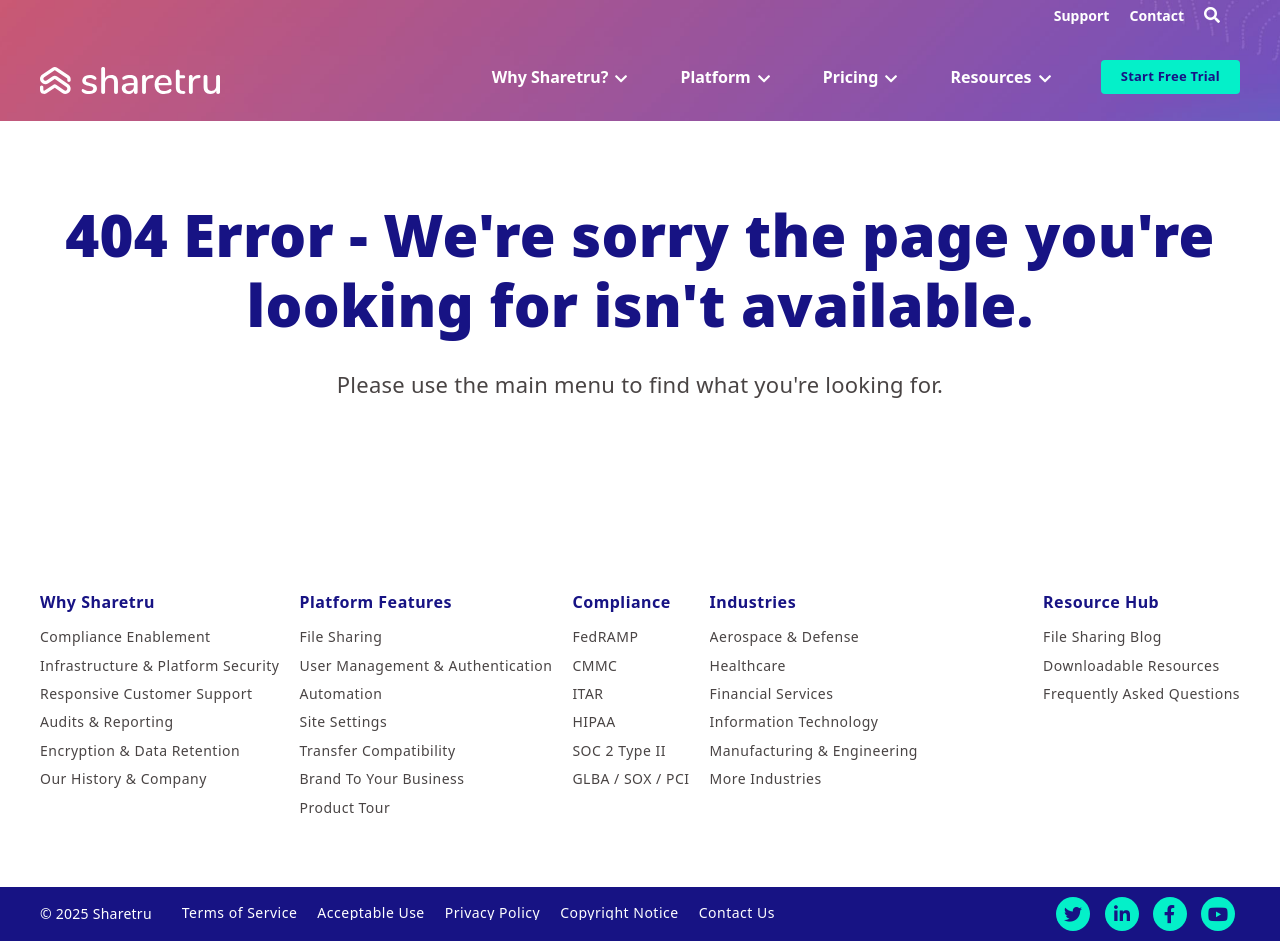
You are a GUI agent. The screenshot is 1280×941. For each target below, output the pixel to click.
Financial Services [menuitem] (772, 693)
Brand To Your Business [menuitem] (381, 778)
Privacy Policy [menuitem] (492, 913)
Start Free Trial (1170, 76)
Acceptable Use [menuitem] (370, 913)
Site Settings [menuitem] (343, 721)
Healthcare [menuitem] (748, 665)
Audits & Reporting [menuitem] (107, 721)
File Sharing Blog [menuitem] (1102, 636)
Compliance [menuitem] (621, 602)
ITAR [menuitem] (587, 693)
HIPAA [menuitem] (593, 721)
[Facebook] (1170, 914)
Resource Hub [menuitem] (1101, 602)
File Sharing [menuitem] (340, 636)
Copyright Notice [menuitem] (619, 913)
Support (1082, 15)
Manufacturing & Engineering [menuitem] (814, 750)
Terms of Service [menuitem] (240, 913)
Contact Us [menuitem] (737, 913)
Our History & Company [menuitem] (123, 778)
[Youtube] (1218, 914)
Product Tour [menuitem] (344, 807)
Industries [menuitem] (753, 602)
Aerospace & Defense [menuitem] (785, 636)
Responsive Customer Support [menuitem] (146, 693)
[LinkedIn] (1122, 914)
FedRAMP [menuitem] (605, 636)
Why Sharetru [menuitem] (97, 602)
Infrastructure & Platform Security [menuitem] (159, 665)
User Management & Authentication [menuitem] (425, 665)
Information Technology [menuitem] (794, 721)
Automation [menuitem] (340, 693)
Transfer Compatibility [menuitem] (377, 750)
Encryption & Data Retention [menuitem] (140, 750)
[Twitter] (1073, 914)
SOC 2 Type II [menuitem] (619, 750)
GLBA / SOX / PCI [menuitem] (630, 778)
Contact (1156, 15)
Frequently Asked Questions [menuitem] (1141, 693)
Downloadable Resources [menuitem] (1131, 665)
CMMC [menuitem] (594, 665)
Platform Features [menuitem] (375, 602)
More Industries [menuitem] (766, 778)
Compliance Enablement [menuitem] (125, 636)
